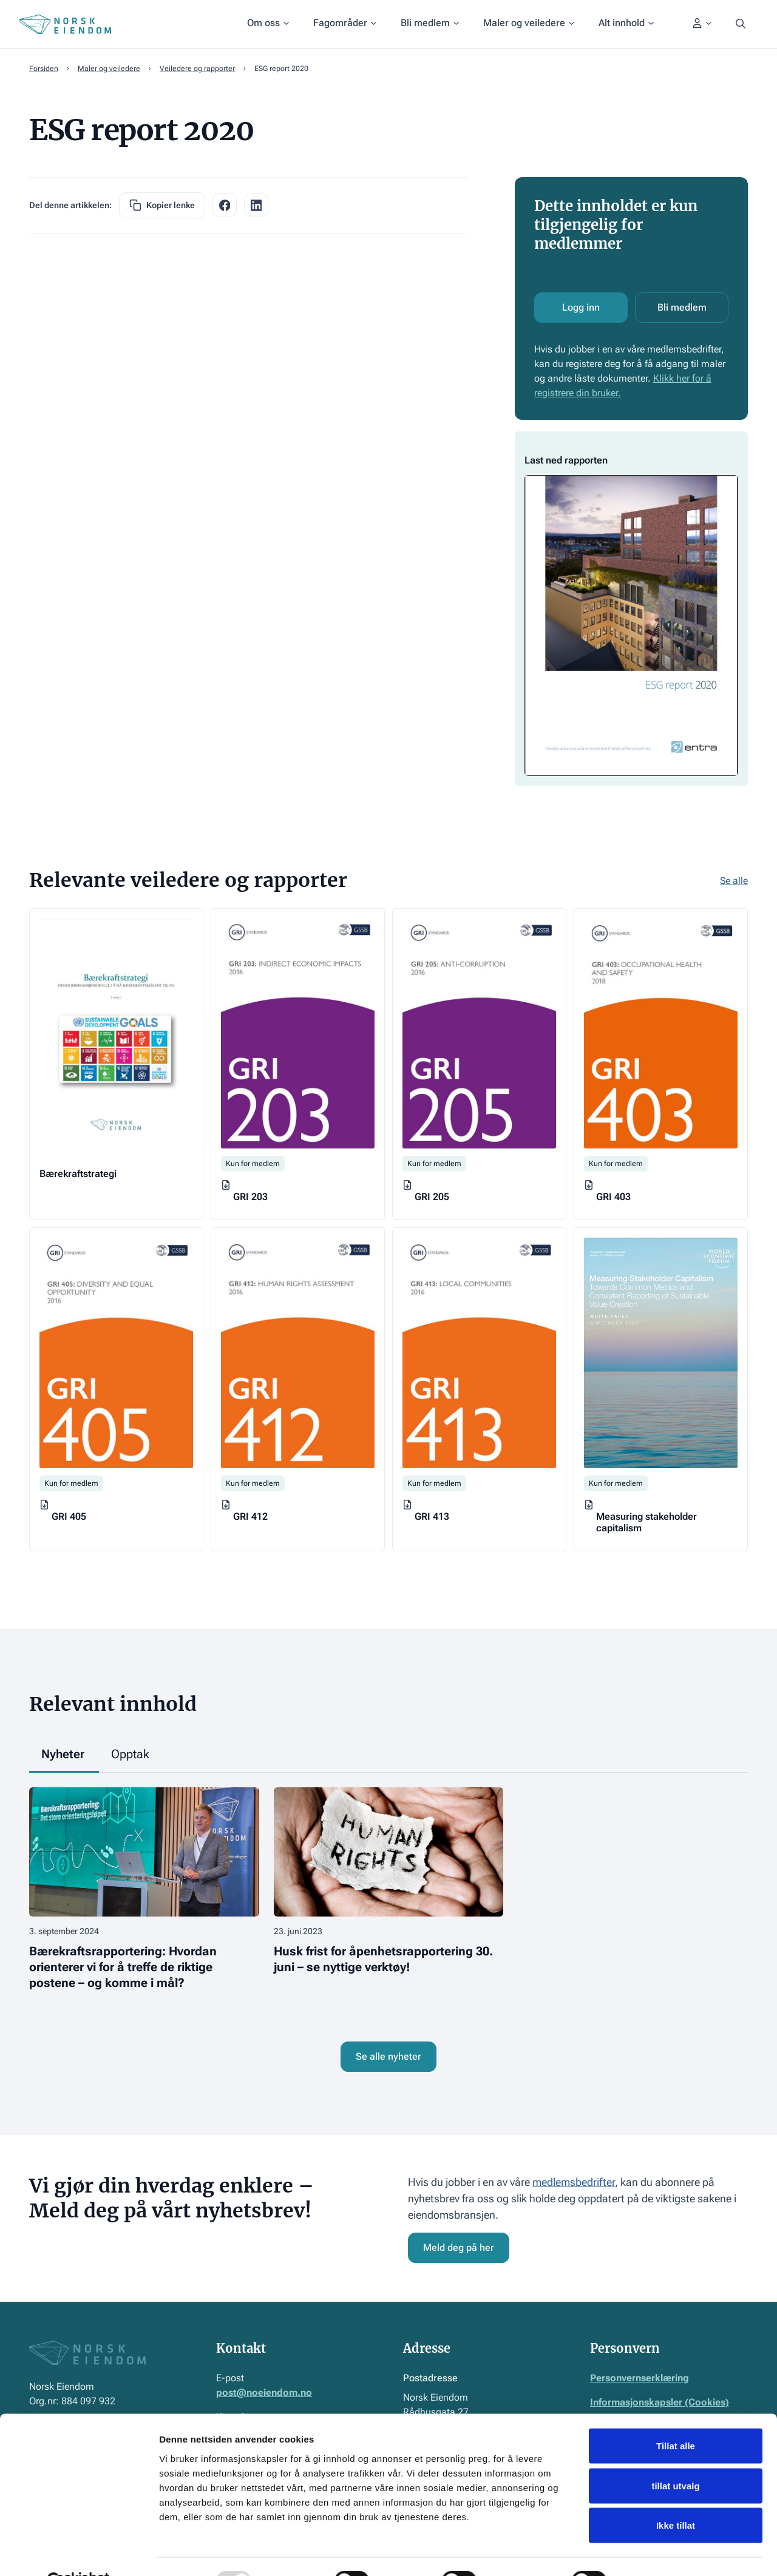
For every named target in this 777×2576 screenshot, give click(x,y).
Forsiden (43, 68)
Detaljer (646, 2552)
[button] (268, 24)
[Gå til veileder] (116, 1064)
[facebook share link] (224, 205)
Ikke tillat (675, 2496)
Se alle (734, 880)
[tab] (64, 1755)
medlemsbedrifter (573, 2182)
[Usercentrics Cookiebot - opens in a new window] (78, 2552)
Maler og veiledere (109, 68)
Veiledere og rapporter (197, 68)
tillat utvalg (675, 2457)
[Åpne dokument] (631, 608)
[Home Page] (65, 24)
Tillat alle (675, 2417)
